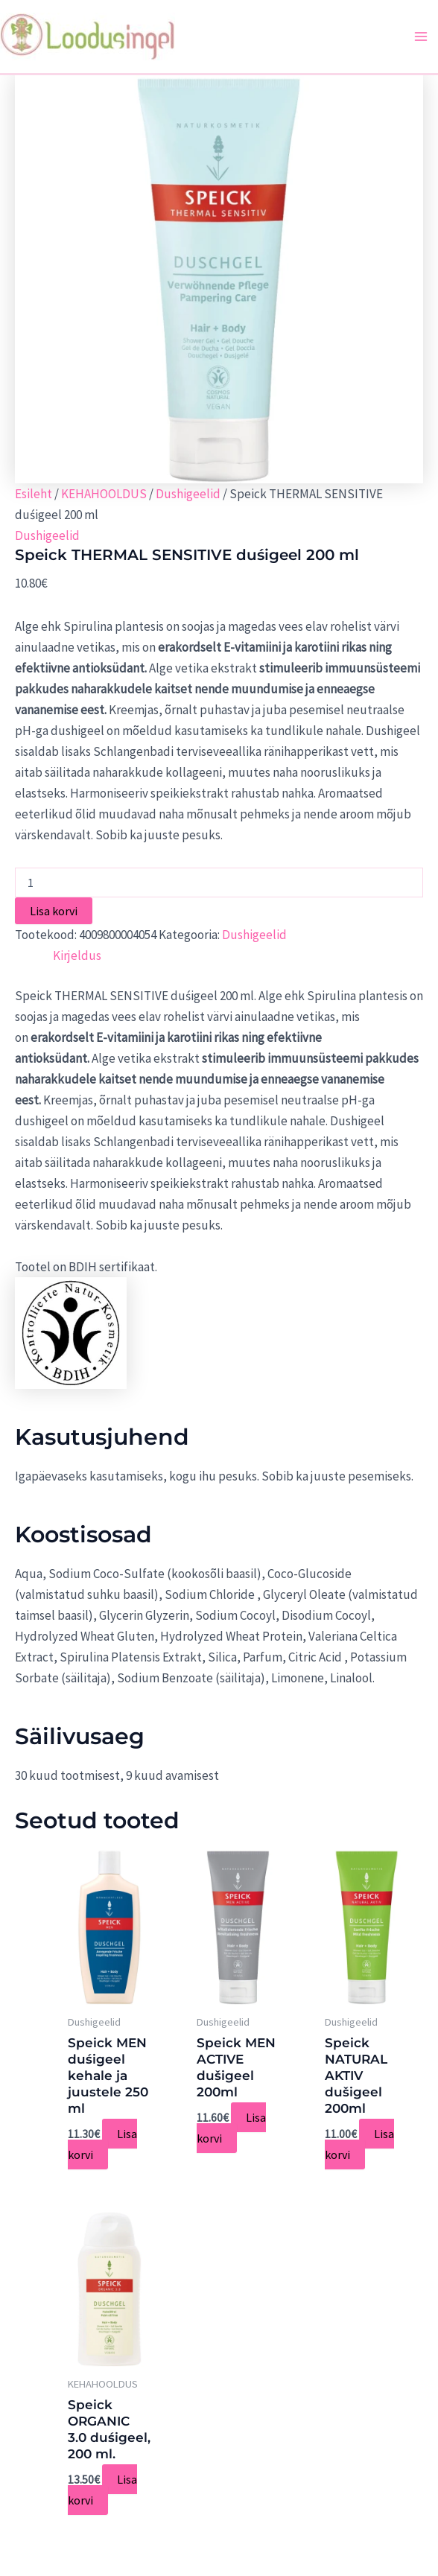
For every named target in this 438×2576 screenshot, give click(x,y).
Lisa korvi (53, 910)
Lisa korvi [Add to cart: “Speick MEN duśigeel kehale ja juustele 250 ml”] (102, 2144)
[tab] (77, 955)
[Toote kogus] (219, 882)
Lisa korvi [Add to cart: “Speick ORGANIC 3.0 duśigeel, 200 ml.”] (102, 2489)
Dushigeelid (188, 494)
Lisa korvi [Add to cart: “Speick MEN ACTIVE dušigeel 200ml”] (231, 2128)
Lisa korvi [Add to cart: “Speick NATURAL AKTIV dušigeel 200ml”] (359, 2144)
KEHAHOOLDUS (104, 494)
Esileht (33, 494)
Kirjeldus (77, 955)
